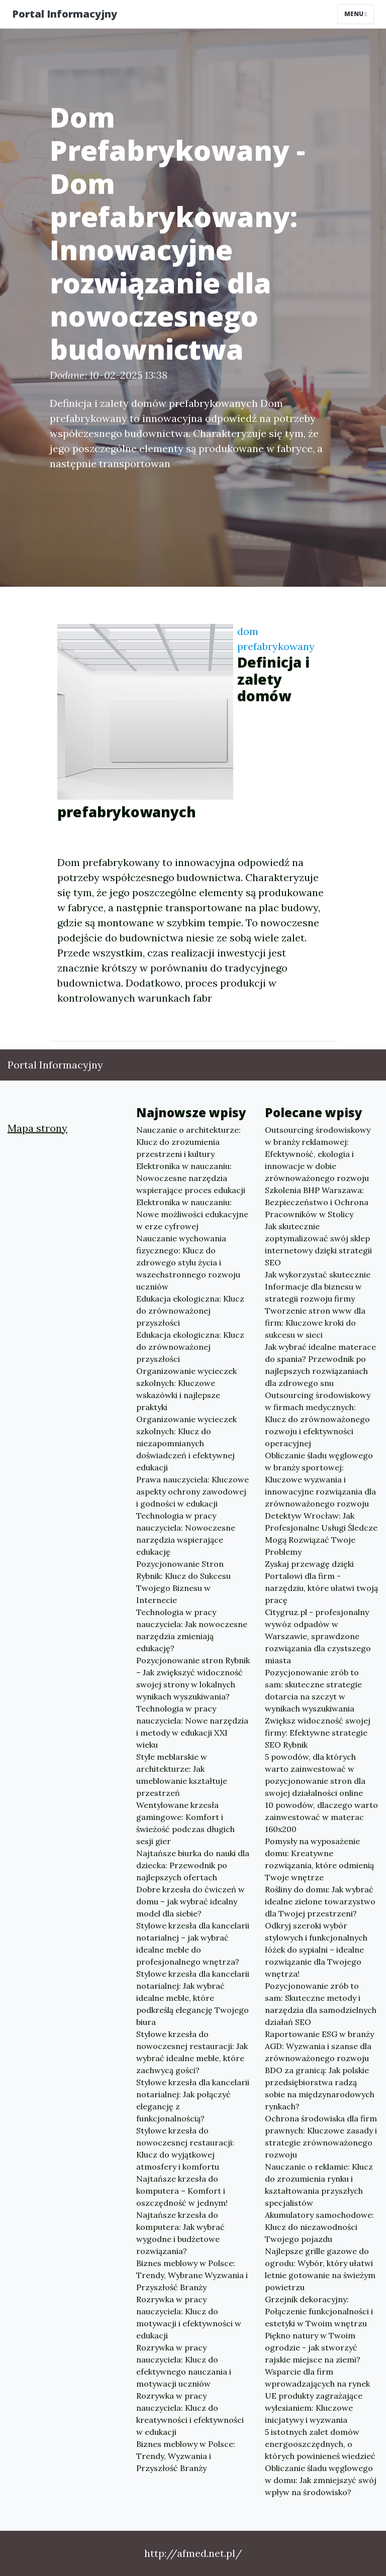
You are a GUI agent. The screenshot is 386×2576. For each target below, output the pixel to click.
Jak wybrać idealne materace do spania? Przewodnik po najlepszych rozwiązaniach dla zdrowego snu (320, 1365)
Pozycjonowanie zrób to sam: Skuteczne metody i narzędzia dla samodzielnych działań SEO (320, 2004)
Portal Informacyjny (64, 14)
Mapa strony (37, 1128)
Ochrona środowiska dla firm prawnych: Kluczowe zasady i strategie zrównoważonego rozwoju (321, 2136)
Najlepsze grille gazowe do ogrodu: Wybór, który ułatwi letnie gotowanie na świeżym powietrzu (320, 2269)
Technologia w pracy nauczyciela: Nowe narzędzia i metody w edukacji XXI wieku (192, 1726)
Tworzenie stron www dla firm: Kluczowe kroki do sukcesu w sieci (315, 1323)
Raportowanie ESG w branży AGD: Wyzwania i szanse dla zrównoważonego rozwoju (319, 2046)
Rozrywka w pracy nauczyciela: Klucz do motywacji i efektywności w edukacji (188, 2317)
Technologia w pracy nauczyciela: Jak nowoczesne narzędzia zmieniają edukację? (191, 1630)
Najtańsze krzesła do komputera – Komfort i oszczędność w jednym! (182, 2191)
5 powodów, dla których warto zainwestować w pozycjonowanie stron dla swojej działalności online (315, 1775)
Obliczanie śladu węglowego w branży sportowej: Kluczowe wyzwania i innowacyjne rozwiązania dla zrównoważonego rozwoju (320, 1479)
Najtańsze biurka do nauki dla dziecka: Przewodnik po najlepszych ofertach (192, 1865)
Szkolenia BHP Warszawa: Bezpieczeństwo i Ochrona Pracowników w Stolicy (316, 1202)
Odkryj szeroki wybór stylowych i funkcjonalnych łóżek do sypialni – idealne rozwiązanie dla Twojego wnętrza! (316, 1949)
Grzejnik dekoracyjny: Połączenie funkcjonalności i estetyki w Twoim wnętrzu (319, 2311)
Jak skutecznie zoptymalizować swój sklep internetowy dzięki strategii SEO (318, 1244)
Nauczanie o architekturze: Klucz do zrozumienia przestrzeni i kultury (188, 1142)
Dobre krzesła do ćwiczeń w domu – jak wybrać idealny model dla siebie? (190, 1901)
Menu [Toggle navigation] (355, 14)
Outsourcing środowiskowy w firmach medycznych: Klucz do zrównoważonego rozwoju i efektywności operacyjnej (317, 1419)
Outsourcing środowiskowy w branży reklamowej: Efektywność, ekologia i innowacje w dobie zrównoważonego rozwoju (317, 1154)
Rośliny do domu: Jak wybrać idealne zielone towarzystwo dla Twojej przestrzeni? (320, 1901)
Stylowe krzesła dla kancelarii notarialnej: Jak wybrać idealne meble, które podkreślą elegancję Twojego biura (192, 1998)
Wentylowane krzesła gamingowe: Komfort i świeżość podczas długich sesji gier (185, 1823)
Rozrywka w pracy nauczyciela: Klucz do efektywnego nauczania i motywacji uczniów (183, 2365)
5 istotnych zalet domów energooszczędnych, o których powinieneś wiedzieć (320, 2444)
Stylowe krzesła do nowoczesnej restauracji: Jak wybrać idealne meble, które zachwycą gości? (192, 2052)
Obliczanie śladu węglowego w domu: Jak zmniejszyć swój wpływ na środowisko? (320, 2480)
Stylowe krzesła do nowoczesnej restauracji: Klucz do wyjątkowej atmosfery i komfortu (185, 2148)
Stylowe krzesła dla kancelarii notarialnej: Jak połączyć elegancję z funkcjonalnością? (192, 2100)
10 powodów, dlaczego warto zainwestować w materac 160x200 (321, 1817)
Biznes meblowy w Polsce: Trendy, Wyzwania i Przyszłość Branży (185, 2456)
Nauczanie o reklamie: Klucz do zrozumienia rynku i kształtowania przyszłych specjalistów (319, 2185)
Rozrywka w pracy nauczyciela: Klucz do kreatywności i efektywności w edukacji (190, 2414)
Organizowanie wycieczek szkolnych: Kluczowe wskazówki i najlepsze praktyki (186, 1389)
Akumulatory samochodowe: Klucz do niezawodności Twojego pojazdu (319, 2227)
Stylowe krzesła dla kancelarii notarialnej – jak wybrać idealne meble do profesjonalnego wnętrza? (192, 1943)
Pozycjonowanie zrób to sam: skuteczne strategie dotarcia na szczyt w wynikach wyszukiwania (313, 1690)
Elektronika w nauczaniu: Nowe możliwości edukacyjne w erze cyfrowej (192, 1214)
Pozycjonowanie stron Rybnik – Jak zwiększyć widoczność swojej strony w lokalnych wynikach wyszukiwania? (193, 1678)
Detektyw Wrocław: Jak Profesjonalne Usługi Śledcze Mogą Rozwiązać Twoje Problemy (321, 1534)
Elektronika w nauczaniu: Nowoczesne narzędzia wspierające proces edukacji (190, 1178)
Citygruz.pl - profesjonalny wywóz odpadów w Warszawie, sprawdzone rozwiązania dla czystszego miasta (318, 1636)
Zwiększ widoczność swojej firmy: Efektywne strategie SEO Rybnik (317, 1732)
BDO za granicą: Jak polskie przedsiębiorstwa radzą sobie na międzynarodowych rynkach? (319, 2088)
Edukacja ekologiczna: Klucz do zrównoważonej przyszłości (190, 1311)
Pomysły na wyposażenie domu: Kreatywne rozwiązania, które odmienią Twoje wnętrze (319, 1859)
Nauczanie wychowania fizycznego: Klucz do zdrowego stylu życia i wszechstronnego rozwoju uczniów (188, 1262)
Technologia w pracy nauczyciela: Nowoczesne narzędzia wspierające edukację (185, 1534)
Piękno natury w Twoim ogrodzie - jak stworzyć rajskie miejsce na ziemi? (312, 2347)
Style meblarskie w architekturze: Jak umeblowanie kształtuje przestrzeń (181, 1775)
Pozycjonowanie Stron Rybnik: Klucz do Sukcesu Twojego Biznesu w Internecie (183, 1582)
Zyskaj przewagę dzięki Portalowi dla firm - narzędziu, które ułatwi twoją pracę (321, 1582)
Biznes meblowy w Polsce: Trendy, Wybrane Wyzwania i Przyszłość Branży (192, 2275)
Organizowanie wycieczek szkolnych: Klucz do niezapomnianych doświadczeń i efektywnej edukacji (186, 1443)
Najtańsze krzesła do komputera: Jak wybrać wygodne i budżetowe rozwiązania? (180, 2233)
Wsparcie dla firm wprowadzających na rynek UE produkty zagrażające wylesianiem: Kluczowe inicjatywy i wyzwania (317, 2396)
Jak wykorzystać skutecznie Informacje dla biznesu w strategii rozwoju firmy (317, 1286)
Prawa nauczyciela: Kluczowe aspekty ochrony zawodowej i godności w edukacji (192, 1491)
